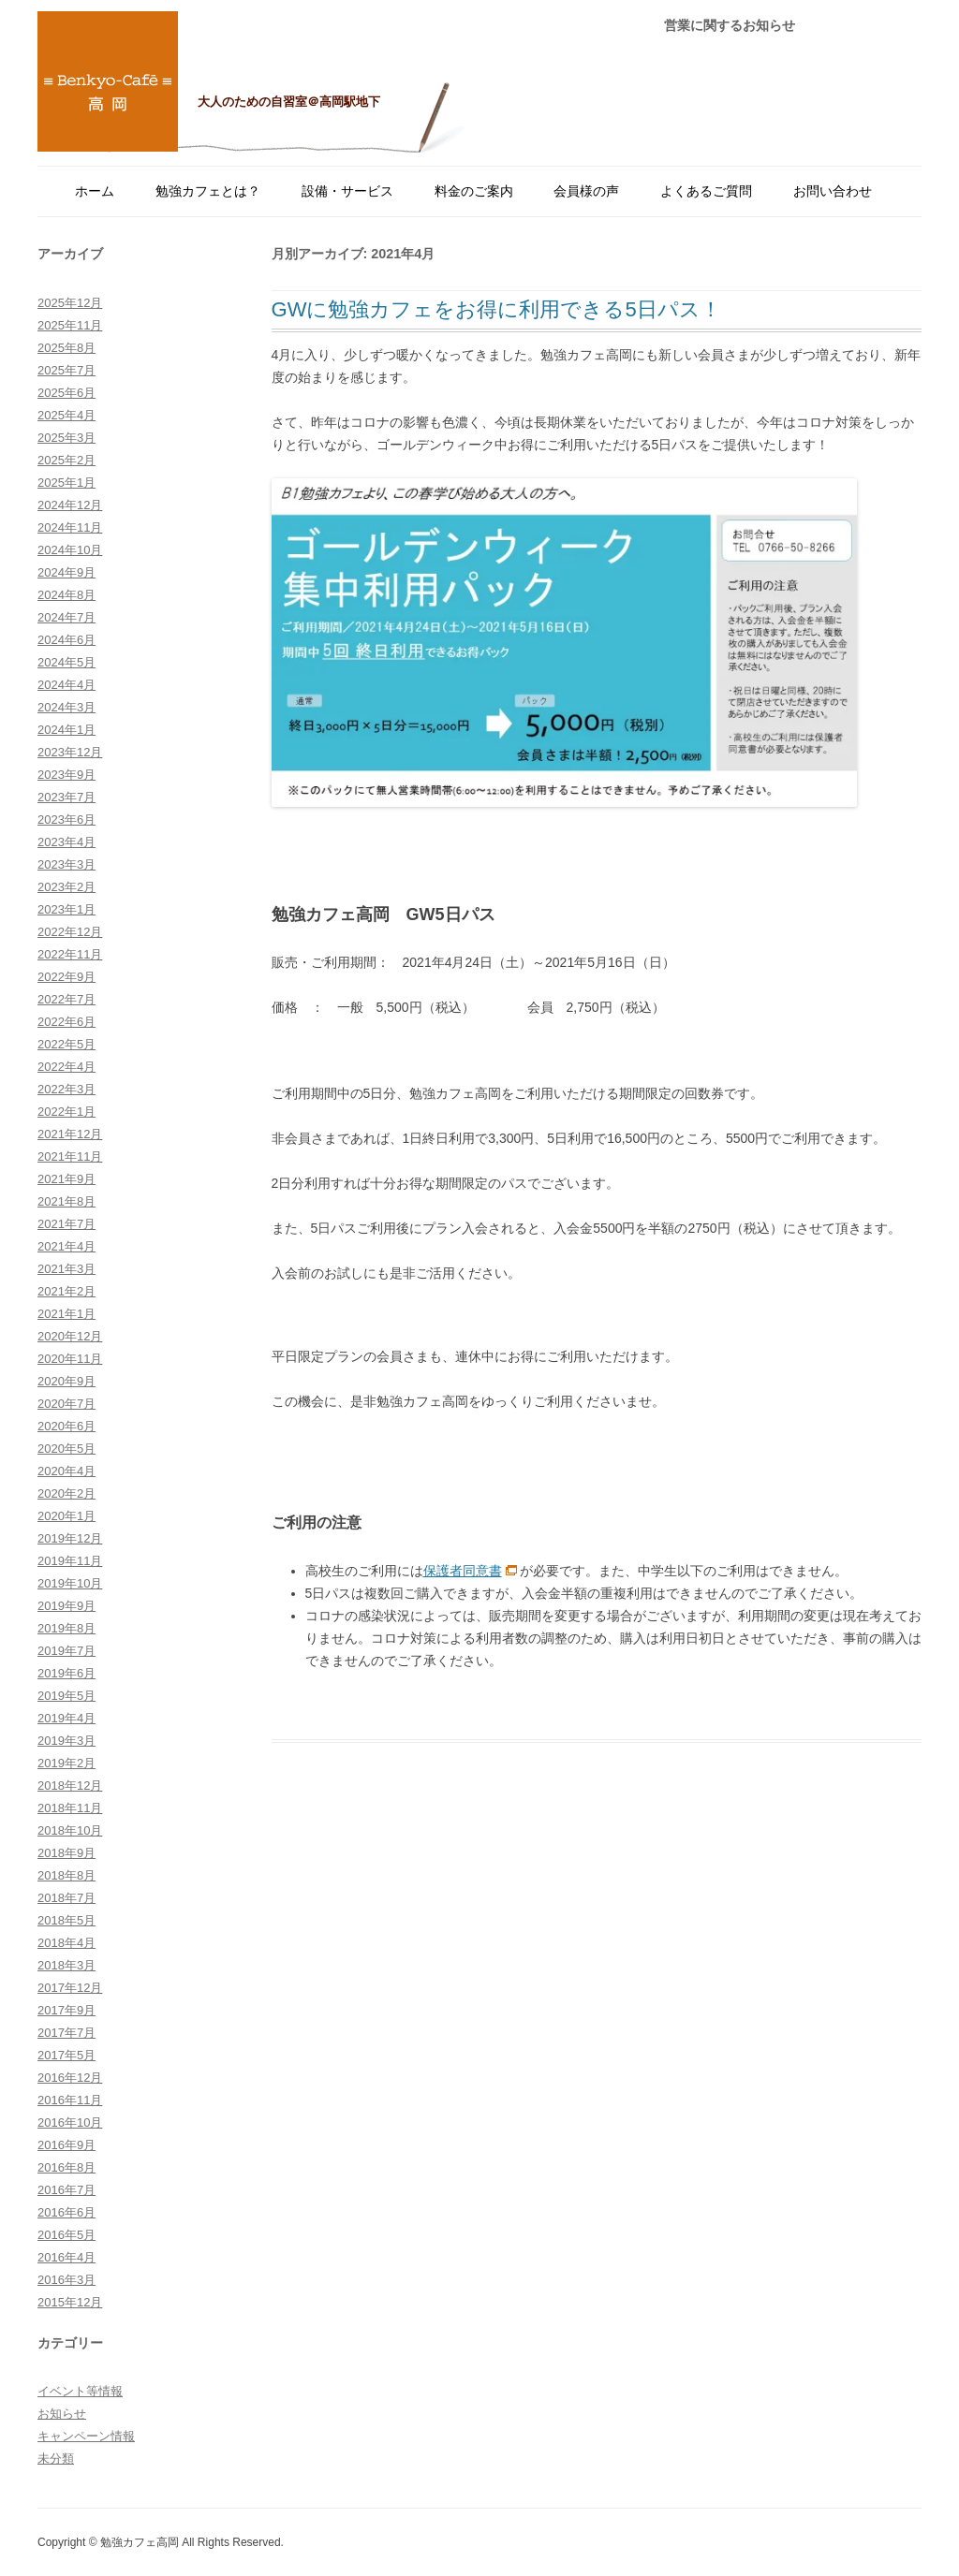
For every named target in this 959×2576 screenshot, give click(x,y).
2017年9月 (66, 2010)
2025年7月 (66, 370)
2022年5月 (66, 1044)
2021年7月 (66, 1224)
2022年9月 (66, 977)
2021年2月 (66, 1291)
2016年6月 (66, 2212)
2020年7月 (66, 1404)
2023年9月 (66, 775)
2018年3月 (66, 1965)
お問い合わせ (832, 190)
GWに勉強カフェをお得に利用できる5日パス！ (496, 309)
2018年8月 (66, 1875)
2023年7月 (66, 797)
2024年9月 (66, 572)
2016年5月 (66, 2235)
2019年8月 (66, 1628)
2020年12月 (69, 1336)
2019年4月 (66, 1718)
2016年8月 (66, 2167)
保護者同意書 (462, 1570)
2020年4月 (66, 1471)
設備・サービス (347, 190)
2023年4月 (66, 842)
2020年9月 (66, 1381)
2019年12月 (69, 1538)
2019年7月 (66, 1651)
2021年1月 (66, 1314)
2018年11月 (69, 1808)
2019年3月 (66, 1741)
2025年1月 (66, 483)
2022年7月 (66, 999)
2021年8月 (66, 1201)
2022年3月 (66, 1089)
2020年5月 (66, 1449)
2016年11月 (69, 2100)
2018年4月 (66, 1943)
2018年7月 (66, 1898)
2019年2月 (66, 1763)
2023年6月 (66, 819)
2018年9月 (66, 1853)
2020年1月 (66, 1516)
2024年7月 (66, 617)
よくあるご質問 (706, 190)
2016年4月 (66, 2257)
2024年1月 (66, 730)
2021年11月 (69, 1156)
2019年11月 (69, 1561)
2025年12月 (69, 303)
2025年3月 (66, 438)
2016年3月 (66, 2280)
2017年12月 (69, 1988)
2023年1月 (66, 909)
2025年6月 (66, 393)
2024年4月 (66, 685)
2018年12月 (69, 1785)
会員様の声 (586, 190)
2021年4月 (66, 1246)
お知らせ (61, 2414)
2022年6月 (66, 1022)
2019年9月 (66, 1606)
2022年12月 (69, 932)
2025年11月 (69, 325)
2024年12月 (69, 505)
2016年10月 (69, 2122)
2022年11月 (69, 954)
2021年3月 (66, 1269)
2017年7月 (66, 2033)
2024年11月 (69, 527)
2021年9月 (66, 1179)
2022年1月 (66, 1112)
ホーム (94, 190)
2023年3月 (66, 864)
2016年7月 (66, 2190)
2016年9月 (66, 2145)
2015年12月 (69, 2302)
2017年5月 (66, 2055)
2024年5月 (66, 662)
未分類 (55, 2459)
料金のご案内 (474, 190)
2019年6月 (66, 1673)
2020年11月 (69, 1359)
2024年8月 (66, 595)
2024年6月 (66, 640)
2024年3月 (66, 707)
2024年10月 (69, 550)
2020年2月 (66, 1493)
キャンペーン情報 (86, 2436)
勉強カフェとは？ (207, 190)
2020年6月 (66, 1426)
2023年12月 (69, 752)
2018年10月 (69, 1830)
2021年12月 (69, 1134)
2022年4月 (66, 1067)
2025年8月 (66, 348)
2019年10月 (69, 1583)
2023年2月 (66, 887)
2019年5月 (66, 1696)
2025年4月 (66, 415)
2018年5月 (66, 1920)
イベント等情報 (80, 2391)
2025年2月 (66, 460)
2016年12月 (69, 2078)
